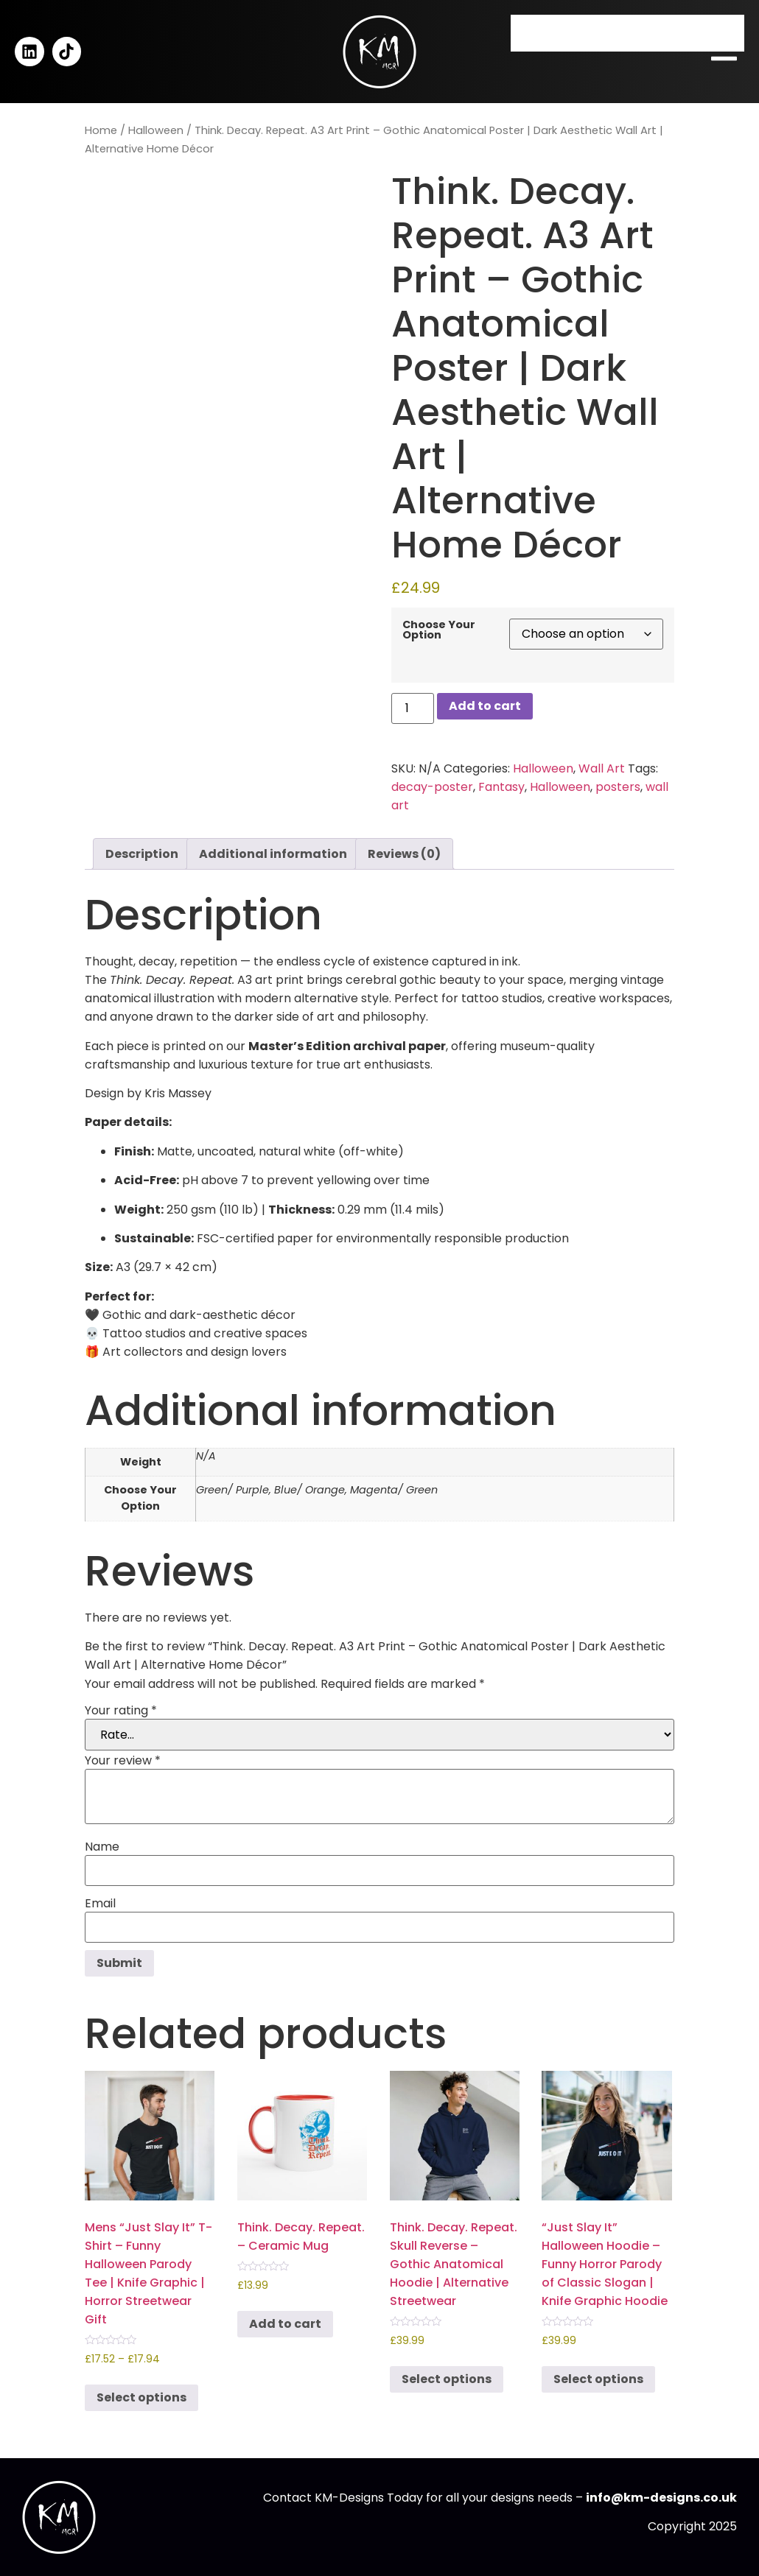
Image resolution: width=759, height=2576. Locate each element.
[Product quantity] (412, 708)
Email (100, 1904)
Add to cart (485, 705)
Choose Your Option (438, 630)
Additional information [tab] (273, 853)
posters (617, 786)
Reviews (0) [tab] (404, 853)
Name (102, 1847)
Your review (123, 1761)
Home (101, 130)
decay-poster (432, 786)
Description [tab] (141, 853)
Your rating (121, 1711)
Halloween (155, 130)
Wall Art (601, 768)
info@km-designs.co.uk (661, 2497)
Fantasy (501, 786)
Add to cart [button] (285, 2323)
